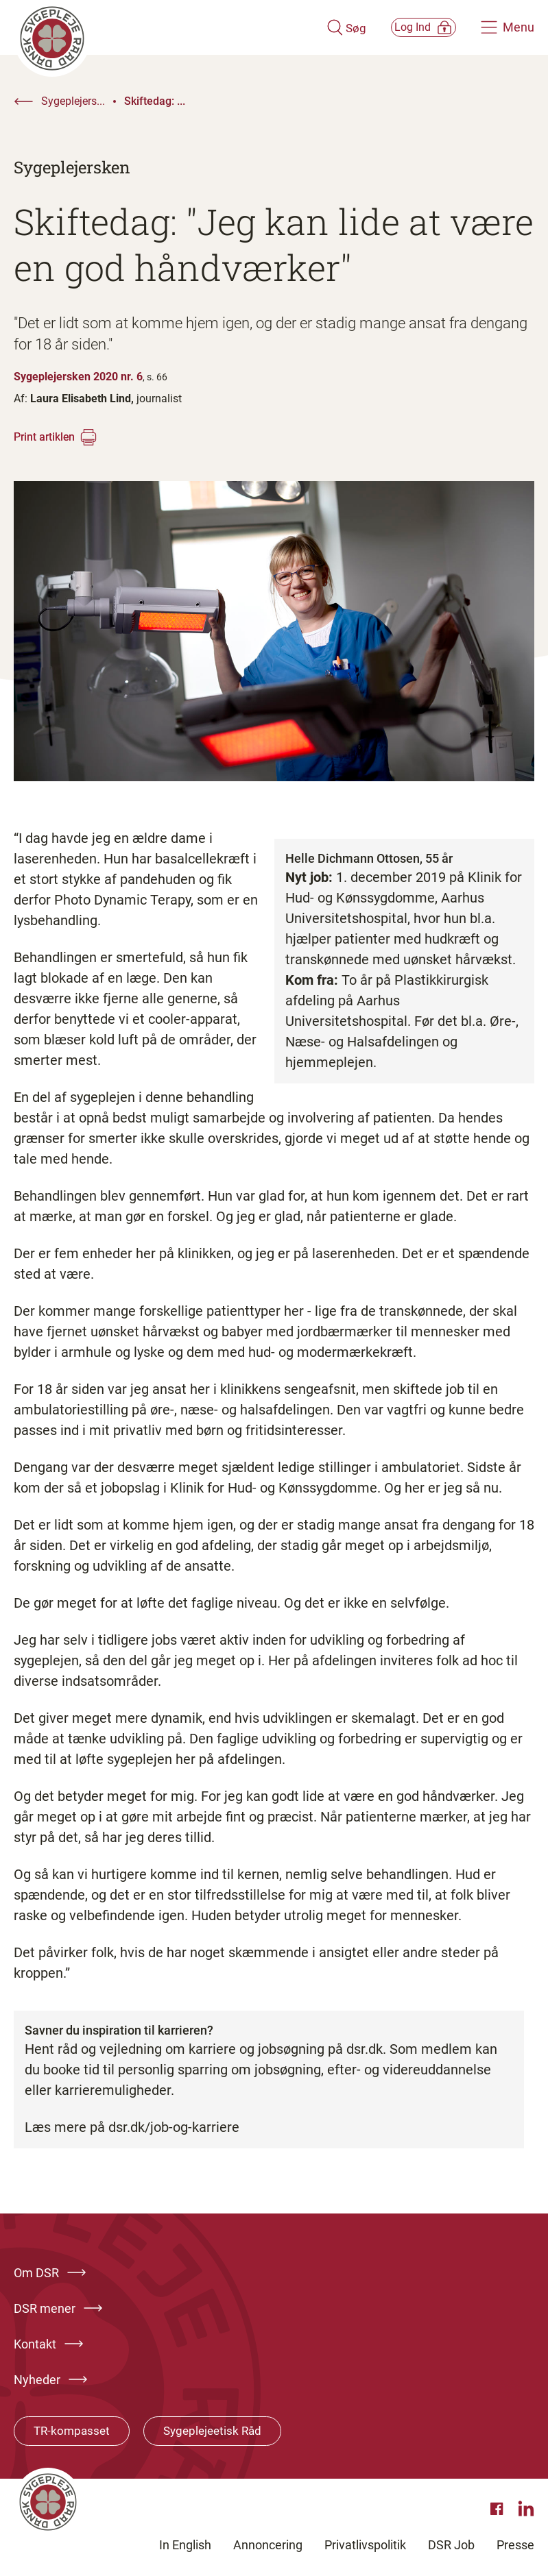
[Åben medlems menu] (407, 27)
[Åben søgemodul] (313, 27)
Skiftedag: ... (154, 101)
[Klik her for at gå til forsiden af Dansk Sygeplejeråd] (152, 27)
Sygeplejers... (73, 101)
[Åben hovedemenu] (507, 27)
